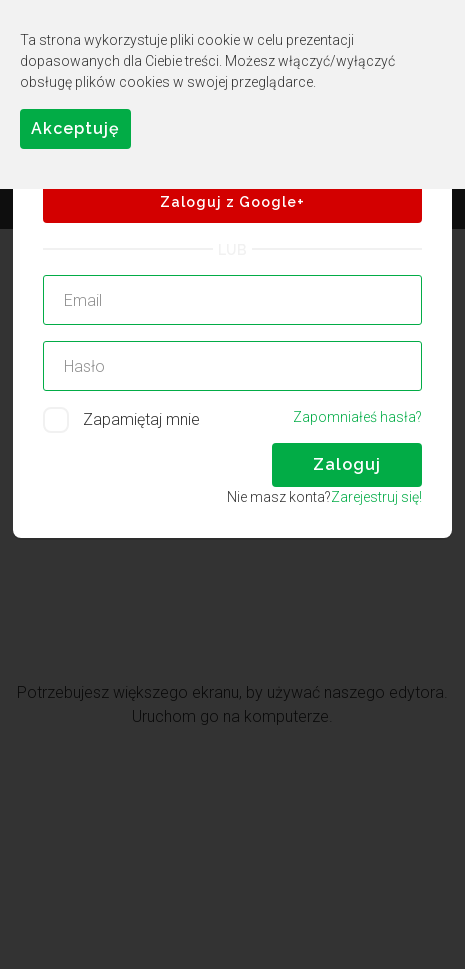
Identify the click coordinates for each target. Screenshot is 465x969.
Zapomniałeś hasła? (357, 417)
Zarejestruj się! (376, 497)
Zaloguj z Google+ (232, 202)
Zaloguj (347, 464)
